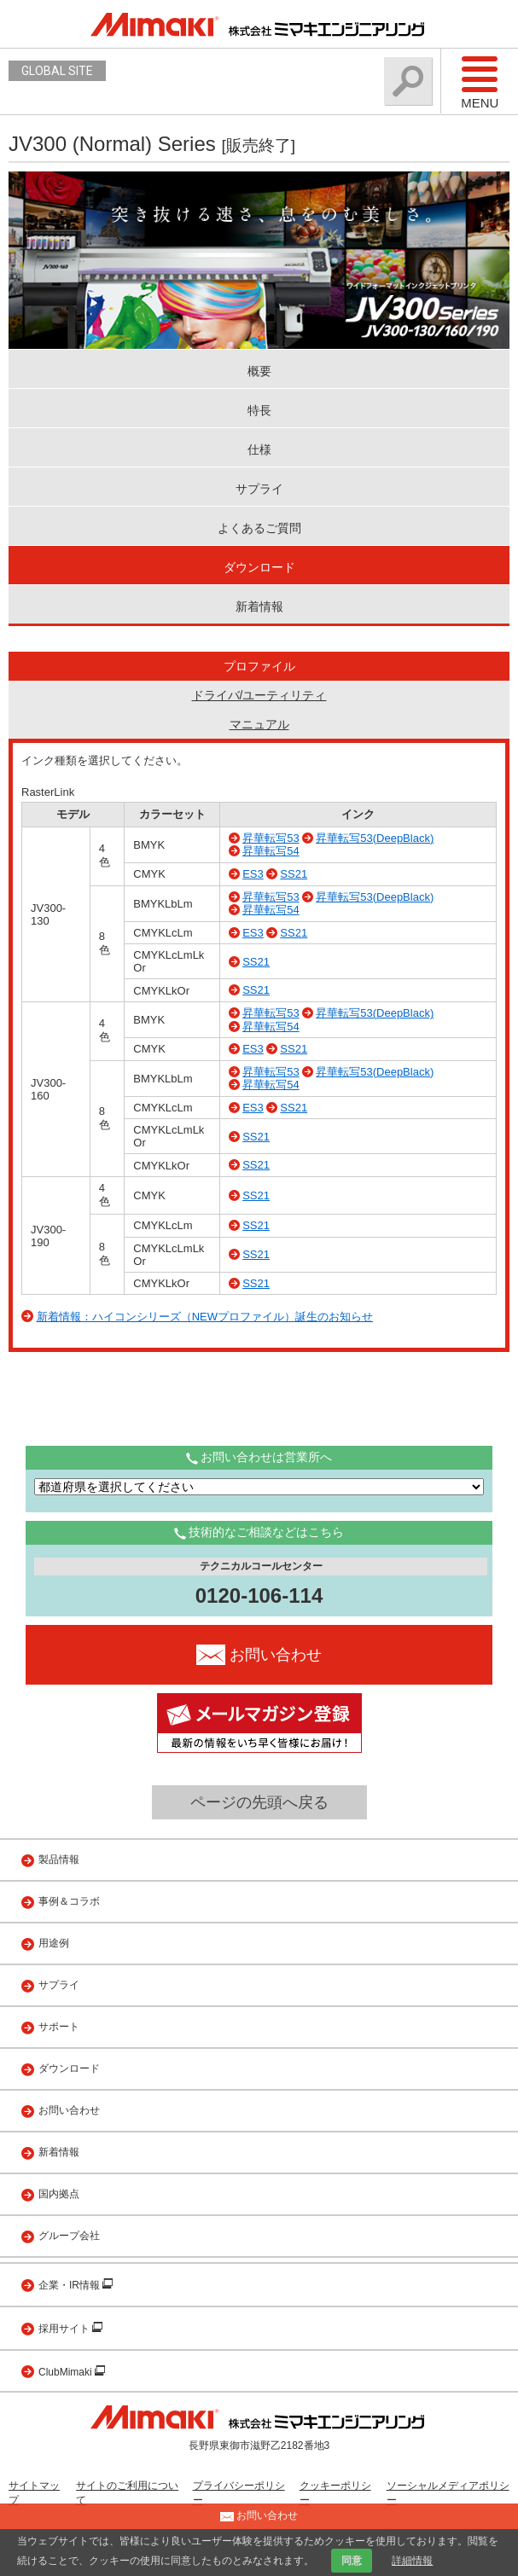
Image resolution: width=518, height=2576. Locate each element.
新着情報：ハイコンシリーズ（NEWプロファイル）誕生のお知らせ (205, 1316)
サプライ (259, 489)
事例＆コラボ (69, 1901)
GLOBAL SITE (57, 71)
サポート (58, 2027)
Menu (479, 82)
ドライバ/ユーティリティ (259, 695)
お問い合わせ (69, 2110)
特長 (259, 410)
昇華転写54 (270, 850)
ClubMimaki (66, 2372)
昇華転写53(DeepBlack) (375, 838)
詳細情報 (412, 2561)
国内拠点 (58, 2194)
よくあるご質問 (259, 528)
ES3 (253, 873)
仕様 (259, 449)
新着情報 (259, 606)
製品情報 (58, 1859)
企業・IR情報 (70, 2285)
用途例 (53, 1943)
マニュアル (259, 724)
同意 (351, 2561)
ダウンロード (259, 567)
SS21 (293, 873)
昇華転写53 (270, 838)
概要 (259, 371)
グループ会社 (69, 2236)
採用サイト (65, 2329)
